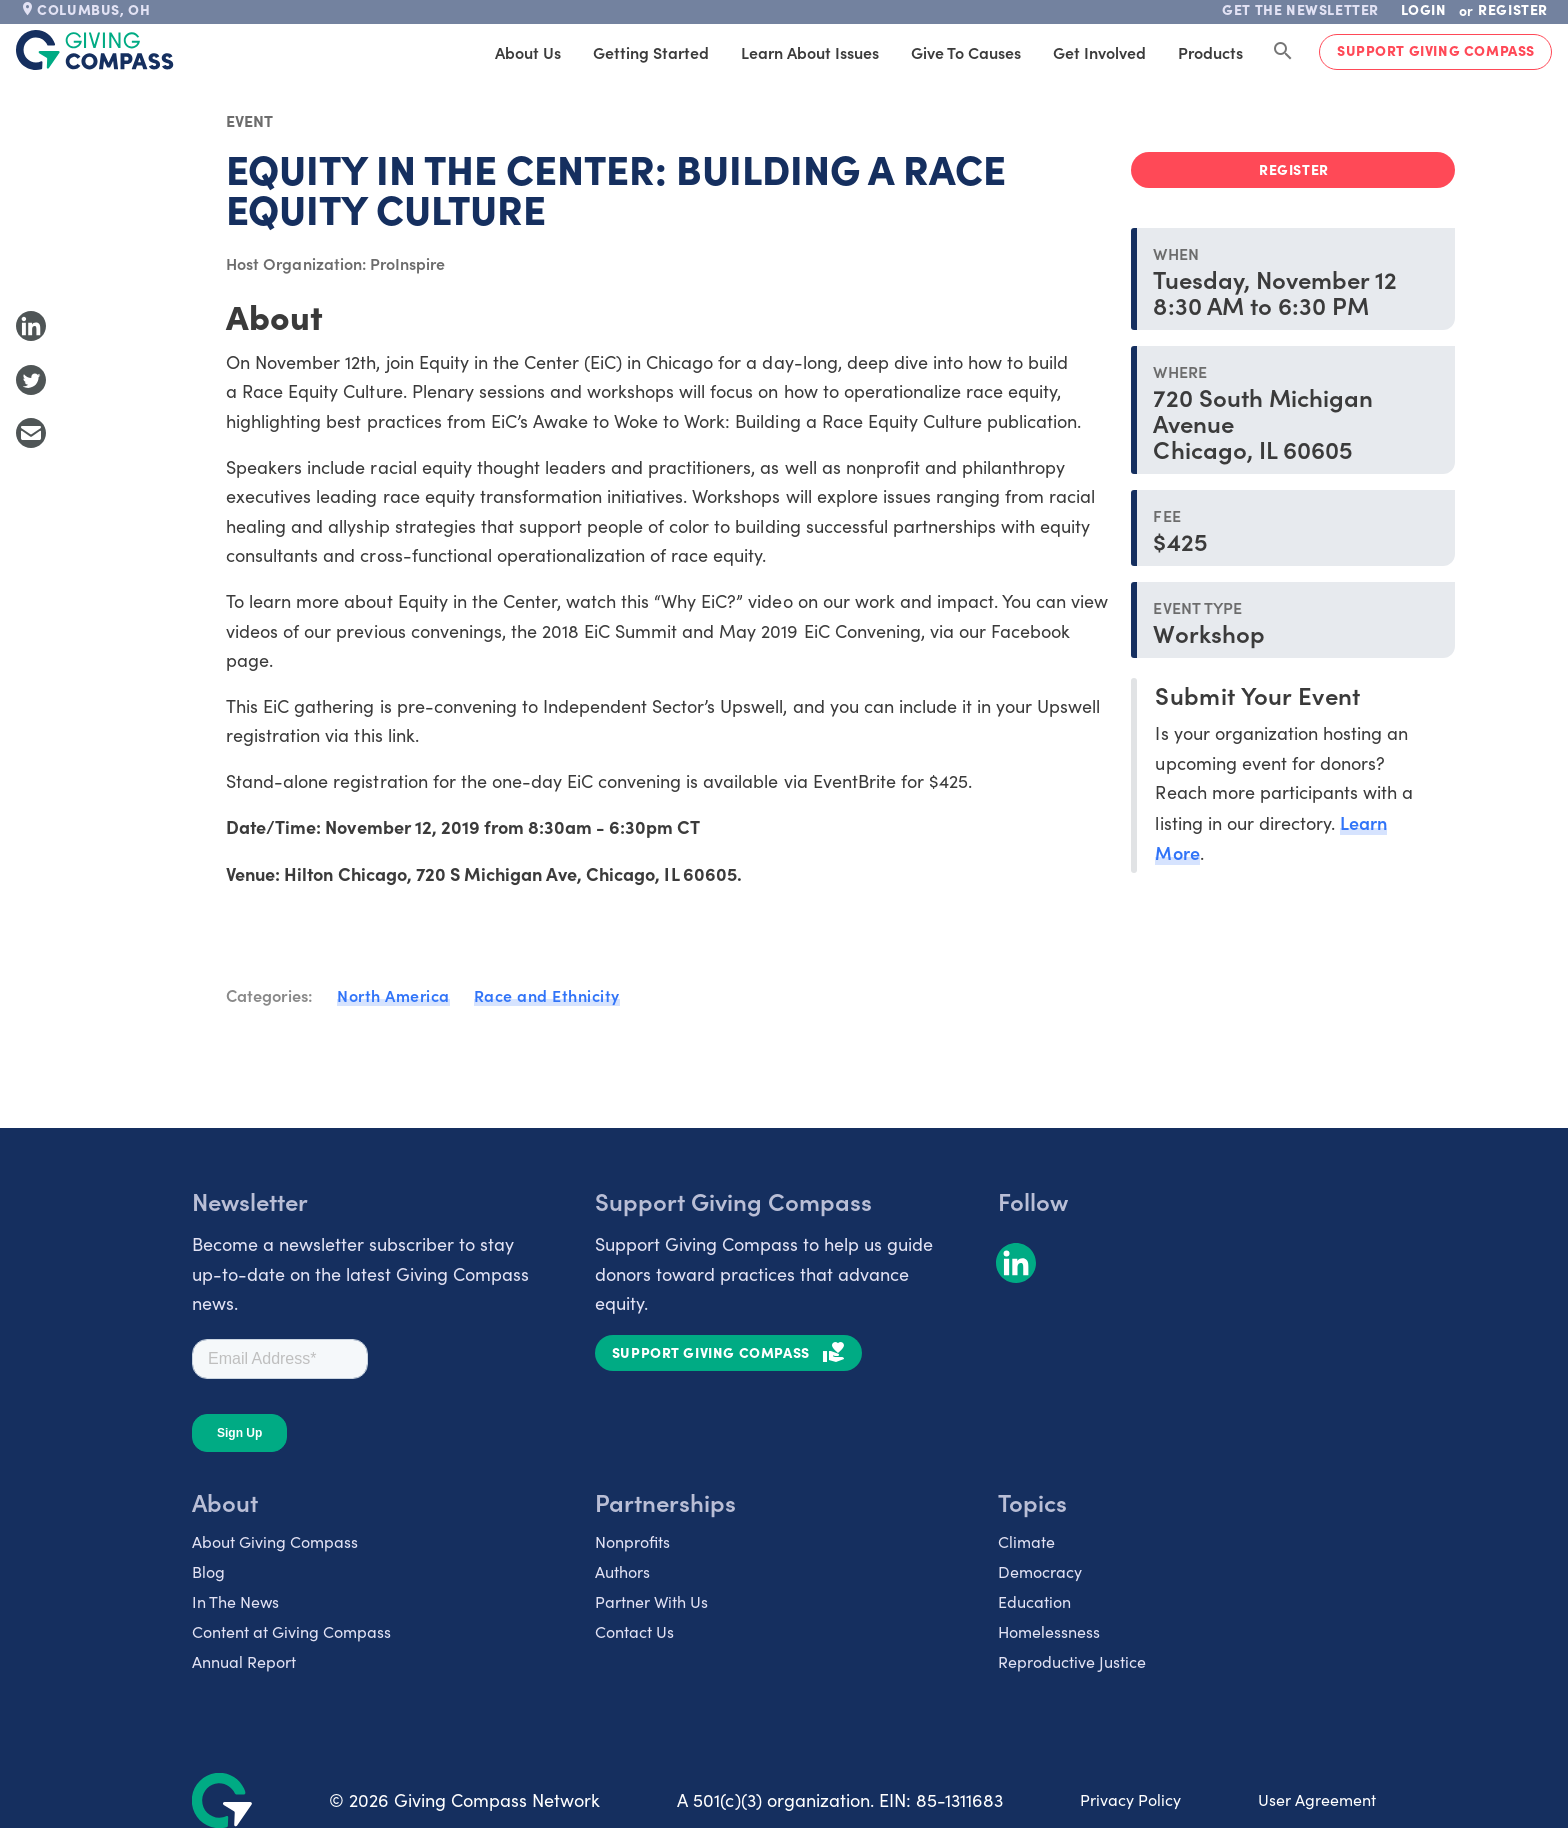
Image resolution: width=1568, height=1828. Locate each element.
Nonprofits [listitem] (632, 1541)
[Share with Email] (31, 433)
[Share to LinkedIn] (31, 326)
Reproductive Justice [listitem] (1072, 1661)
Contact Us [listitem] (634, 1631)
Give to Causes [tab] (966, 52)
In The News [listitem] (235, 1601)
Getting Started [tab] (651, 52)
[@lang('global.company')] (95, 50)
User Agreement (1317, 1799)
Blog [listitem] (208, 1571)
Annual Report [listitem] (244, 1661)
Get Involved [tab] (1099, 52)
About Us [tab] (528, 52)
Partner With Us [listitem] (651, 1601)
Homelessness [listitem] (1049, 1631)
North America (393, 995)
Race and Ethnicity (547, 995)
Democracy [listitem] (1040, 1571)
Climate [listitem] (1026, 1541)
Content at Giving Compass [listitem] (291, 1631)
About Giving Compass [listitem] (275, 1541)
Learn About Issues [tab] (810, 52)
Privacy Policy (1130, 1799)
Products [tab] (1210, 52)
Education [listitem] (1034, 1601)
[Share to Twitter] (31, 380)
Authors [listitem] (622, 1571)
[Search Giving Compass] (1283, 52)
